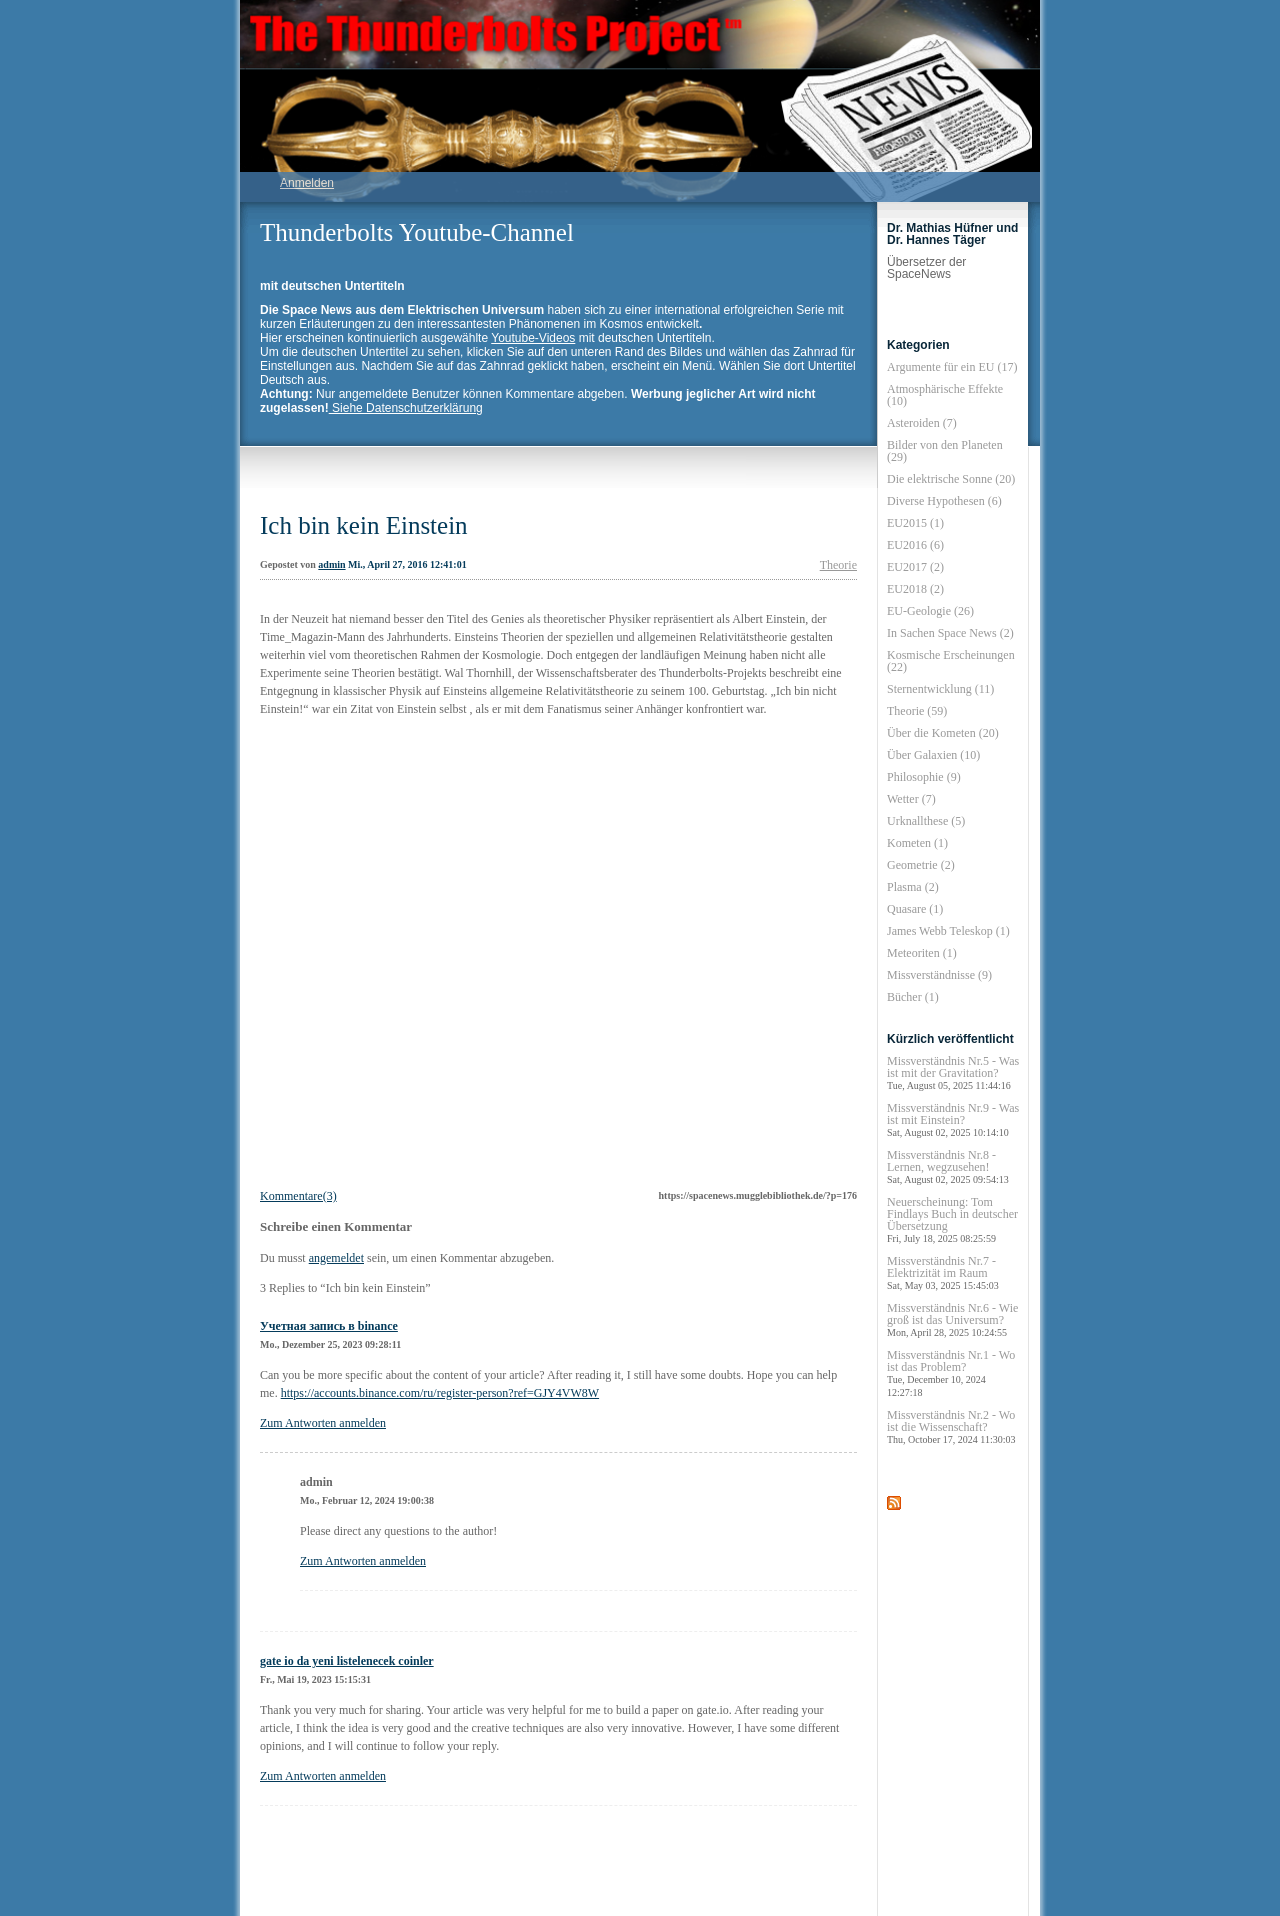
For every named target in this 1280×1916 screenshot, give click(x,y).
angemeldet (336, 1258)
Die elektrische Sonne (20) (951, 479)
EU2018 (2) (915, 589)
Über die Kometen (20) (943, 733)
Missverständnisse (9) (939, 975)
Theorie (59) (917, 711)
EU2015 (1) (915, 523)
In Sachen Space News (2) (950, 633)
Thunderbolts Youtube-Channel (417, 232)
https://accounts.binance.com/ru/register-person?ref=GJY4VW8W (440, 1393)
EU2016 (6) (915, 545)
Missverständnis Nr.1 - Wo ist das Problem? (951, 1373)
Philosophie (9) (924, 777)
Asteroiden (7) (922, 423)
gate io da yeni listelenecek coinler (347, 1661)
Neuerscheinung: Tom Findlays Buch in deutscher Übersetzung (952, 1219)
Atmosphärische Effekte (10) (945, 395)
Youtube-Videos (533, 338)
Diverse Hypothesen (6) (944, 501)
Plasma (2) (913, 887)
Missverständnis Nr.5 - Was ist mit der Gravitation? (953, 1072)
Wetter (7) (911, 799)
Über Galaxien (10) (933, 755)
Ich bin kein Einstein (364, 525)
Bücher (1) (913, 997)
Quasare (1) (915, 909)
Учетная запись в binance (329, 1326)
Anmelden (307, 183)
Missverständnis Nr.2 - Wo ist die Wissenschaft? (951, 1426)
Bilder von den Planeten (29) (945, 451)
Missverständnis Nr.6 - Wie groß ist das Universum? (952, 1319)
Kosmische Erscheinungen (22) (951, 661)
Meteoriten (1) (922, 953)
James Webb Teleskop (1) (948, 931)
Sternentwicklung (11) (940, 689)
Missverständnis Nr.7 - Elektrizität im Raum (943, 1272)
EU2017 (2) (915, 567)
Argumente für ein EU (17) (952, 367)
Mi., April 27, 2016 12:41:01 (407, 564)
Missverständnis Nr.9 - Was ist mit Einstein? (953, 1119)
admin (331, 564)
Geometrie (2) (921, 865)
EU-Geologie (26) (930, 611)
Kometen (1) (917, 843)
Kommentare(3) (298, 1196)
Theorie (838, 565)
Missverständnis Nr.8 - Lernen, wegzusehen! (948, 1166)
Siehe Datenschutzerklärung (406, 408)
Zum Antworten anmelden (323, 1423)
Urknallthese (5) (926, 821)
